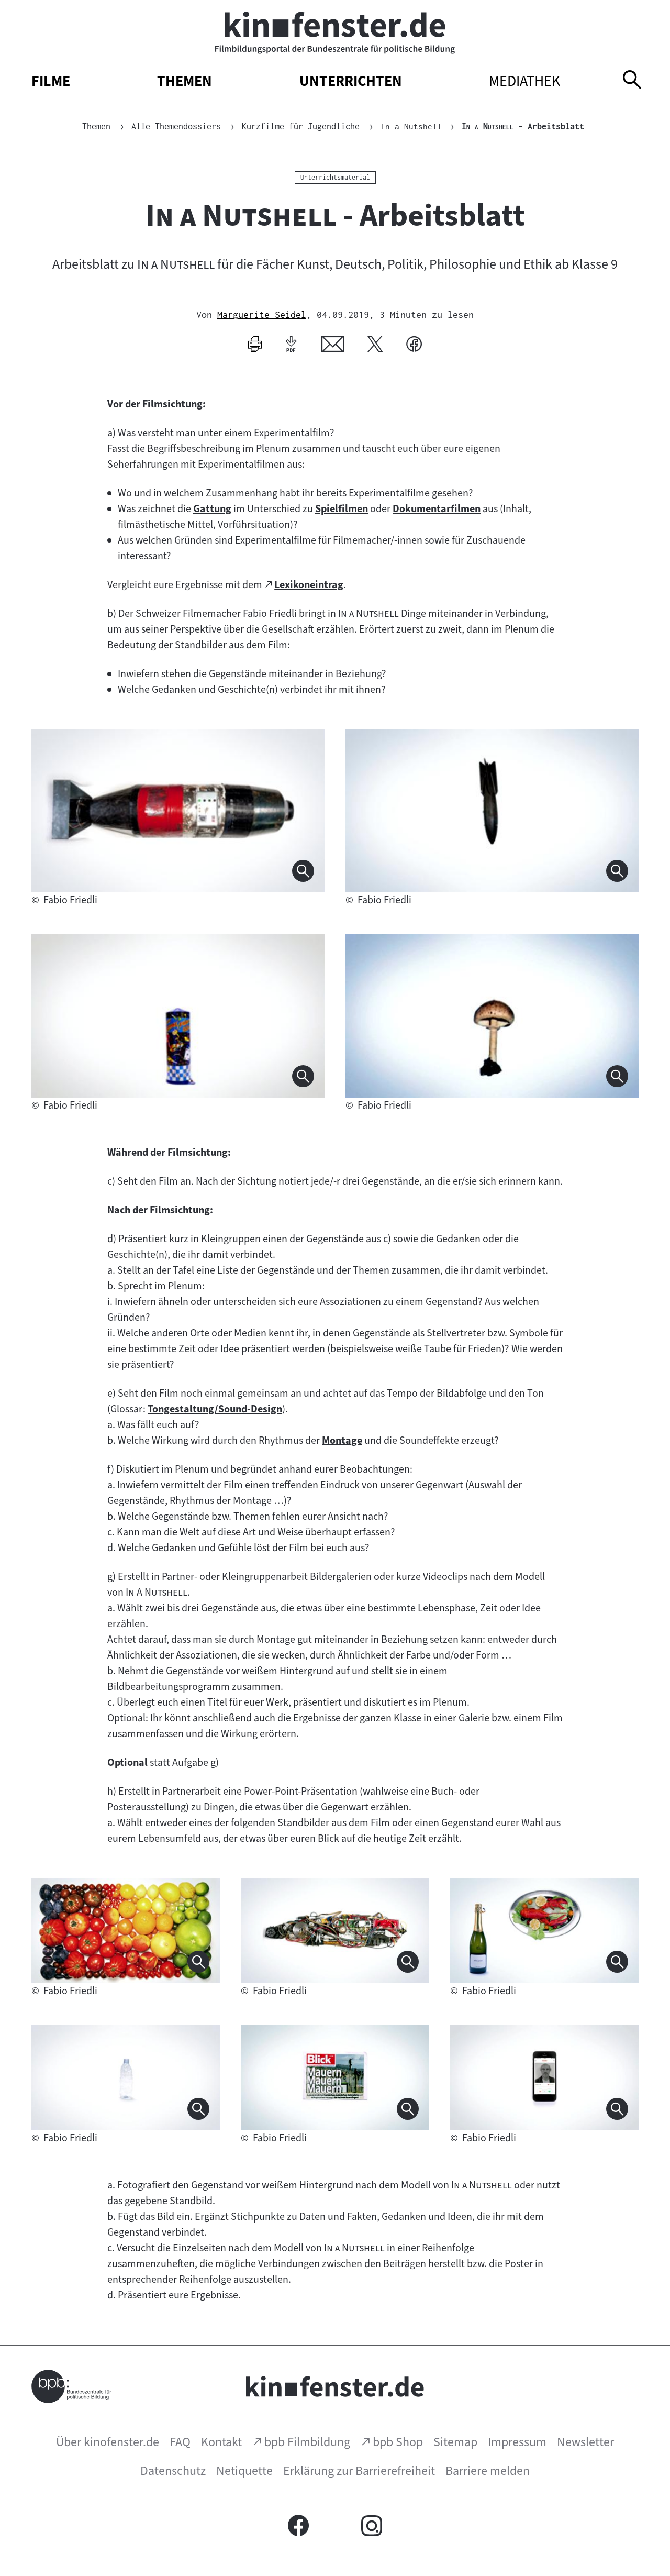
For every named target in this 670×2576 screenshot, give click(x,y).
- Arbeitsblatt (523, 126)
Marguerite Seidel (261, 314)
